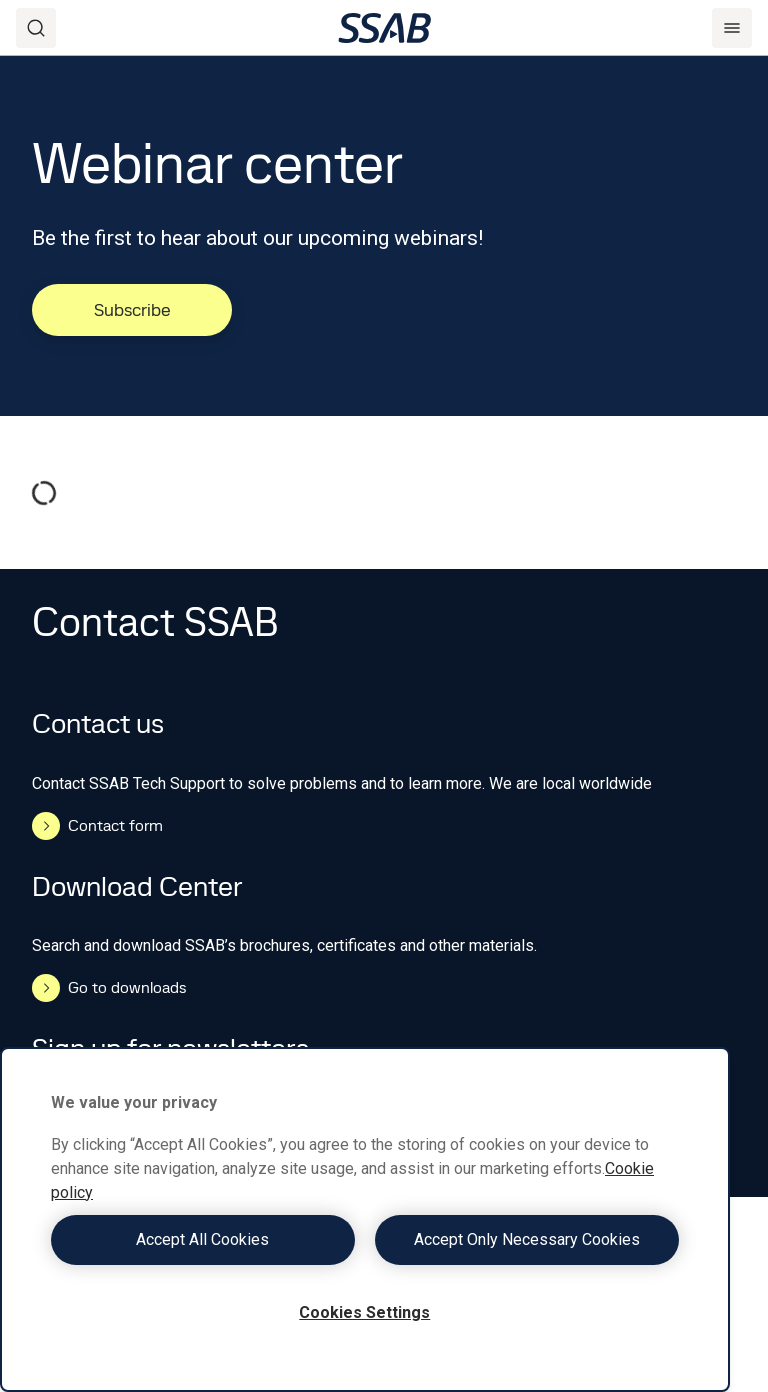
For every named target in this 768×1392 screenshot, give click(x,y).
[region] (365, 1219)
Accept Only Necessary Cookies (527, 1239)
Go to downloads (109, 988)
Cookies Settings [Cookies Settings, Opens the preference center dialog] (364, 1312)
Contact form (97, 826)
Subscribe (132, 309)
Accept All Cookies (202, 1239)
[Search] (36, 28)
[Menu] (732, 28)
